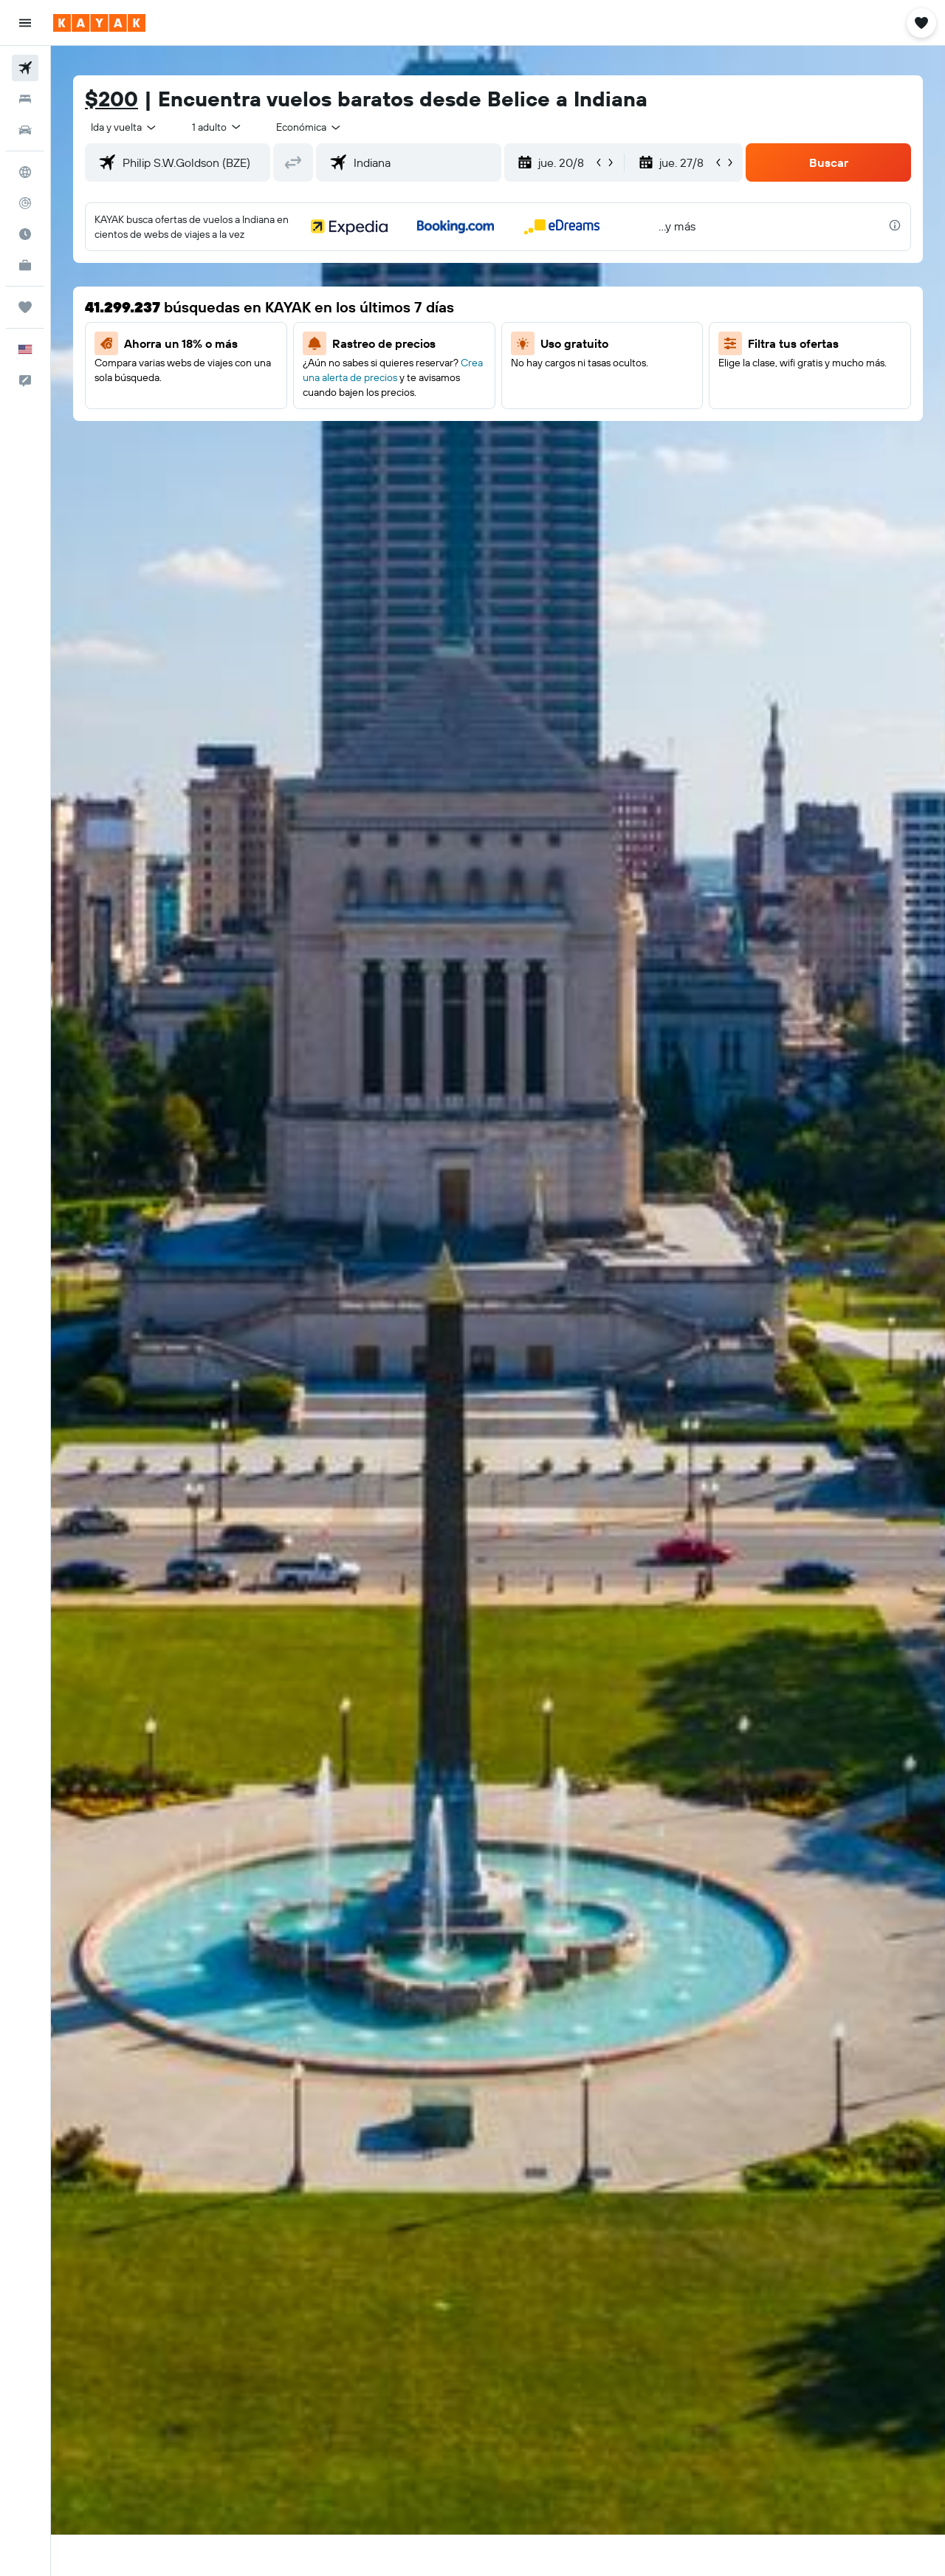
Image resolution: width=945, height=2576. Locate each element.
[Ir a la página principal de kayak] (99, 23)
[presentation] (894, 225)
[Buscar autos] (25, 130)
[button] (25, 23)
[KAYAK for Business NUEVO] (25, 265)
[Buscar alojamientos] (25, 99)
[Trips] (25, 307)
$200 (111, 99)
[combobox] (124, 127)
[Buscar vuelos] (25, 68)
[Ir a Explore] (25, 172)
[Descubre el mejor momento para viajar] (25, 234)
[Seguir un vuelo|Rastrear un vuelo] (25, 203)
